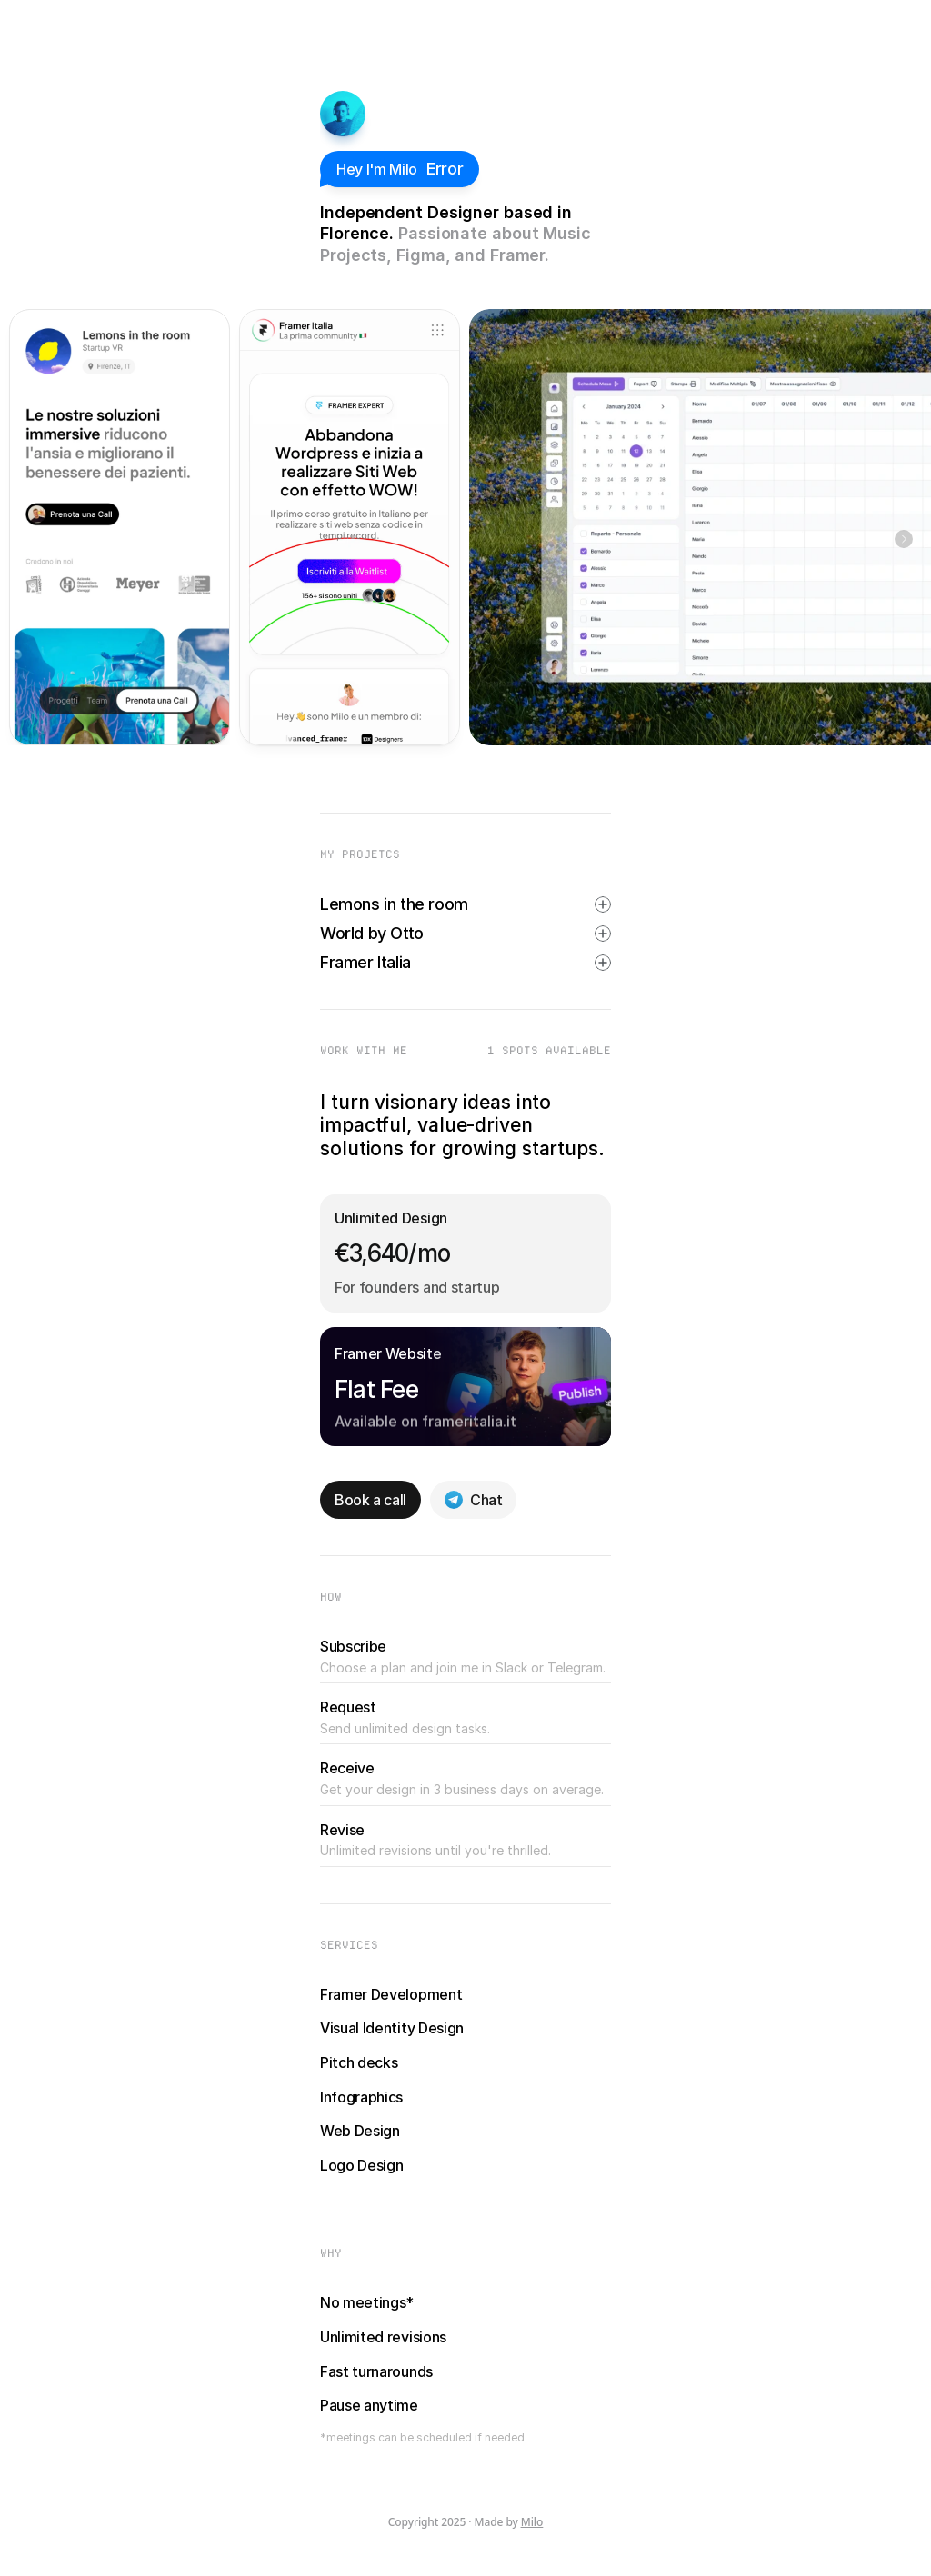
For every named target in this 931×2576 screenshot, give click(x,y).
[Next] (904, 539)
